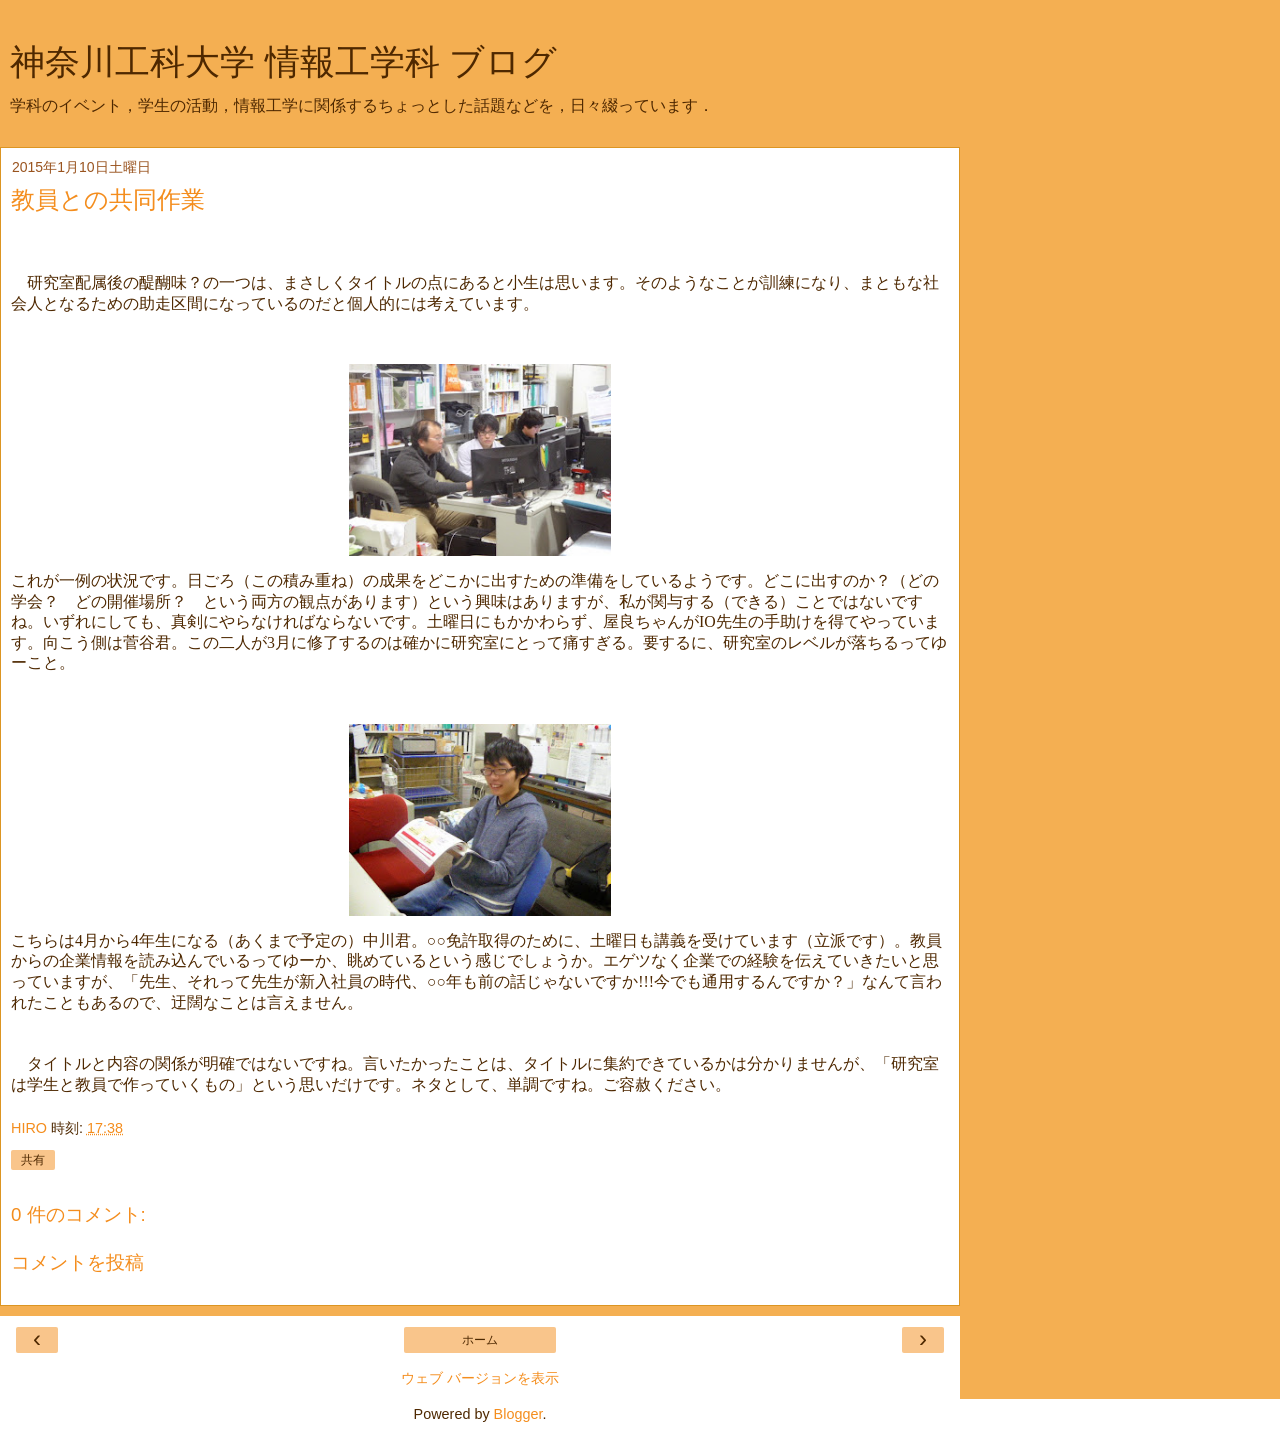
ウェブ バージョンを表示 (480, 1378)
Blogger (518, 1414)
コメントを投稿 (77, 1262)
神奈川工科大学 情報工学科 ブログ (283, 62)
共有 (33, 1160)
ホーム (480, 1340)
